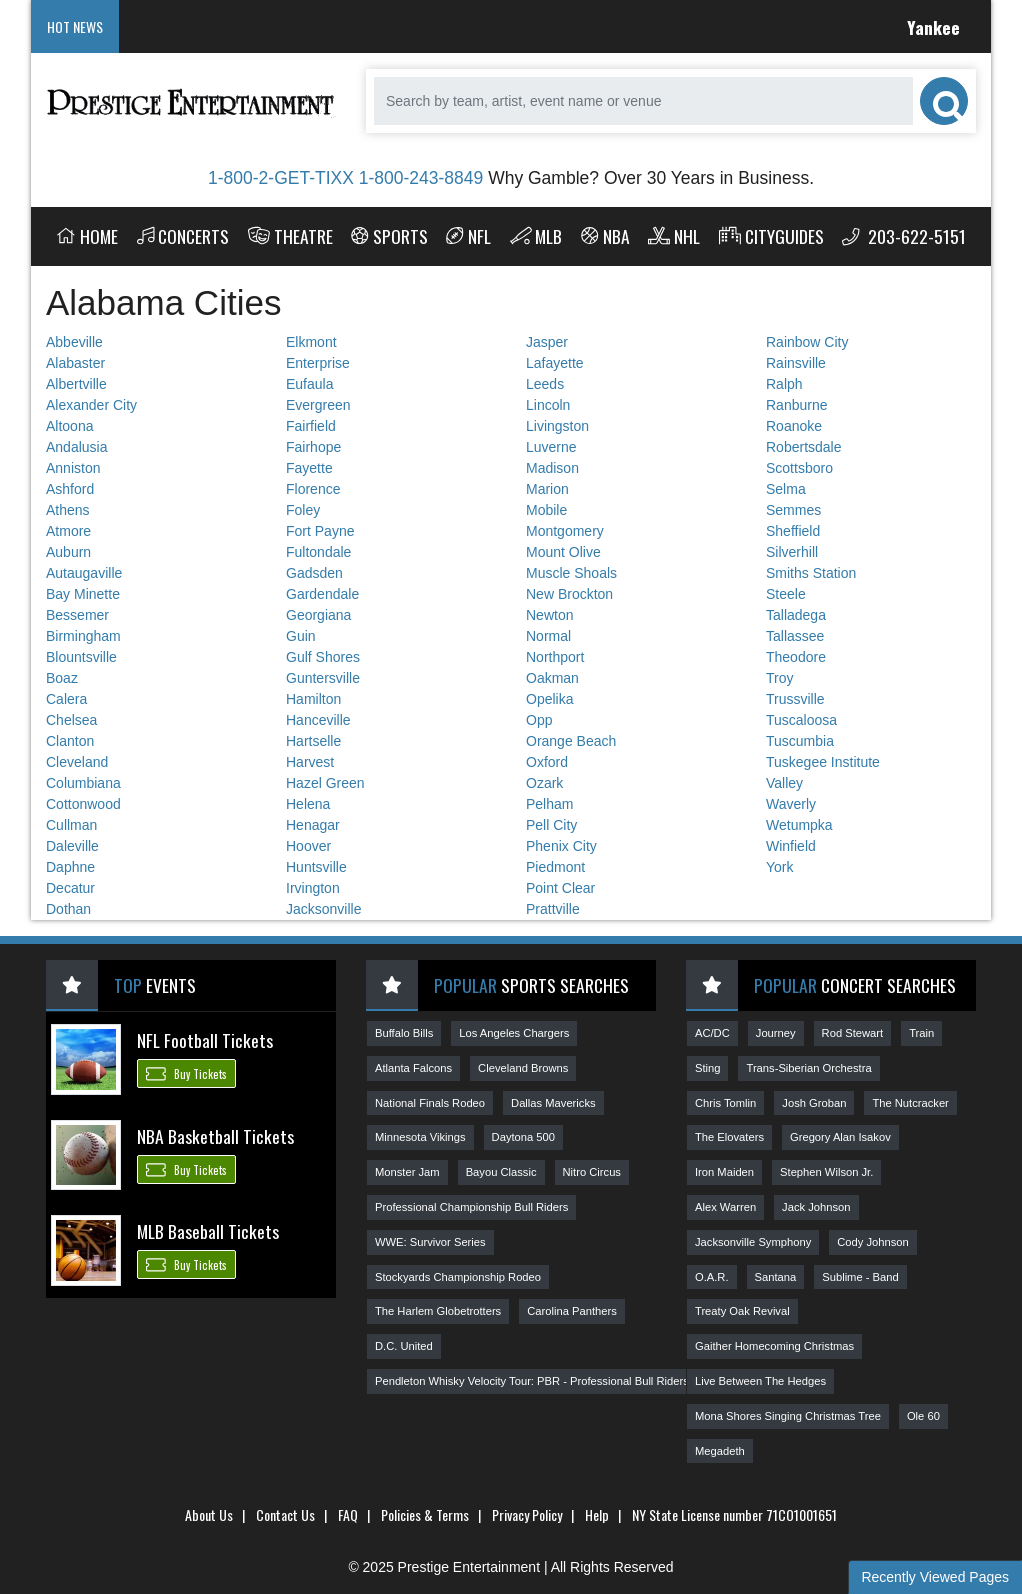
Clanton (70, 741)
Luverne (551, 447)
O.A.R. (712, 1277)
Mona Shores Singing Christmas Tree (788, 1416)
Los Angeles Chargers (514, 1033)
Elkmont (311, 342)
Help (597, 1514)
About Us (209, 1514)
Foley (303, 510)
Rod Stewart (853, 1033)
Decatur (70, 888)
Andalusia (77, 447)
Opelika (549, 699)
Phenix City (561, 846)
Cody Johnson (873, 1242)
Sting (708, 1068)
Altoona (69, 426)
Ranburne (797, 405)
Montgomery (565, 531)
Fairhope (313, 447)
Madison (552, 468)
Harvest (310, 762)
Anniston (73, 468)
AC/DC (712, 1033)
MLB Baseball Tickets (208, 1231)
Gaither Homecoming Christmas (774, 1346)
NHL (674, 236)
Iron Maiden (724, 1172)
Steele (786, 594)
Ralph (784, 384)
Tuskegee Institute (823, 762)
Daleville (72, 846)
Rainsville (796, 363)
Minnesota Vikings (420, 1137)
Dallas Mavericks (553, 1103)
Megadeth (720, 1451)
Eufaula (309, 384)
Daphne (70, 867)
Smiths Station (811, 573)
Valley (784, 783)
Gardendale (322, 594)
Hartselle (313, 741)
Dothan (68, 909)
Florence (313, 489)
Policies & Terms (425, 1514)
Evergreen (318, 405)
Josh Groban (814, 1103)
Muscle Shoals (571, 573)
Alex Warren (725, 1207)
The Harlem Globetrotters (438, 1311)
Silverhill (792, 552)
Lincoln (548, 405)
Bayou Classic (501, 1172)
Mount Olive (563, 552)
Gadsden (314, 573)
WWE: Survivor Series (430, 1242)
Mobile (546, 510)
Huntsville (316, 867)
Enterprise (318, 363)
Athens (68, 510)
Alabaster (75, 363)
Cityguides (771, 236)
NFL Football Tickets (205, 1040)
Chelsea (71, 720)
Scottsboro (799, 468)
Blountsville (81, 657)
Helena (308, 804)
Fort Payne (320, 531)
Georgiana (318, 615)
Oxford (547, 762)
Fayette (309, 468)
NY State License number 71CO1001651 (734, 1514)
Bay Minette (83, 594)
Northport (555, 657)
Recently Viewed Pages (935, 1577)
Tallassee (795, 636)
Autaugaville (84, 573)
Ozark (544, 783)
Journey (776, 1033)
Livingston (557, 426)
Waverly (791, 804)
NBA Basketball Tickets (215, 1136)
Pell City (551, 825)
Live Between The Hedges (760, 1381)
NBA (605, 236)
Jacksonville (323, 909)
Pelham (549, 804)
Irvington (313, 888)
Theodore (796, 657)
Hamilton (313, 699)
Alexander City (91, 405)
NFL (468, 236)
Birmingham (83, 636)
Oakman (552, 678)
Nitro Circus (592, 1172)
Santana (776, 1277)
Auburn (68, 552)
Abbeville (74, 342)
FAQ (348, 1514)
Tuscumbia (800, 741)
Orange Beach (571, 741)
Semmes (793, 510)
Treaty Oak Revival (742, 1311)
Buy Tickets (186, 1073)
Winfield (791, 846)
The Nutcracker (910, 1103)
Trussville (795, 699)
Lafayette (555, 363)
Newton (549, 615)
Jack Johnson (816, 1207)
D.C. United (404, 1346)
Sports (389, 236)
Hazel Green (325, 783)
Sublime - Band (860, 1277)
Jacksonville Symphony (753, 1242)
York (780, 867)
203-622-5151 (904, 236)
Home (87, 236)
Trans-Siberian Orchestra (808, 1068)
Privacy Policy (527, 1514)
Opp (539, 720)
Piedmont (555, 867)
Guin (301, 636)
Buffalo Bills (404, 1033)
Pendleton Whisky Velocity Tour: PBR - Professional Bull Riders (532, 1381)
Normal (548, 636)
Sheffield (793, 531)
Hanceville (318, 720)
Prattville (553, 909)
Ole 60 (923, 1416)
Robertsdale (804, 447)
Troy (779, 678)
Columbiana (83, 783)
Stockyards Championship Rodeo (458, 1277)
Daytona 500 (523, 1137)
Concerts (183, 236)
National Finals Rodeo (430, 1103)
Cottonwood (83, 804)
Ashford (70, 489)
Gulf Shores (323, 657)
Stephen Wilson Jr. (826, 1172)
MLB (536, 236)
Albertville (76, 384)
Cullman (71, 825)
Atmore (68, 531)
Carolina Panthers (572, 1311)
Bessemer (77, 615)
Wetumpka (799, 825)
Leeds (545, 384)
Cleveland (77, 762)
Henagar (313, 825)
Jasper (547, 342)
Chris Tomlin (725, 1103)
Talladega (796, 615)
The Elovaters (729, 1137)
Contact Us (285, 1514)
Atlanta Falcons (413, 1068)
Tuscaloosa (801, 720)
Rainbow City (807, 342)
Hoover (308, 846)
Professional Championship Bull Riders (471, 1207)
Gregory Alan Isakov (840, 1137)
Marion (547, 489)
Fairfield (311, 426)
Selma (786, 489)
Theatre (290, 236)
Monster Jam (407, 1172)
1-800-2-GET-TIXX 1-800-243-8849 (345, 178)
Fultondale (318, 552)
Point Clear (560, 888)
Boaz (62, 678)
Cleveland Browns (523, 1068)
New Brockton (569, 594)
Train (921, 1033)
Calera (66, 699)
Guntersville (323, 678)
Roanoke (794, 426)
